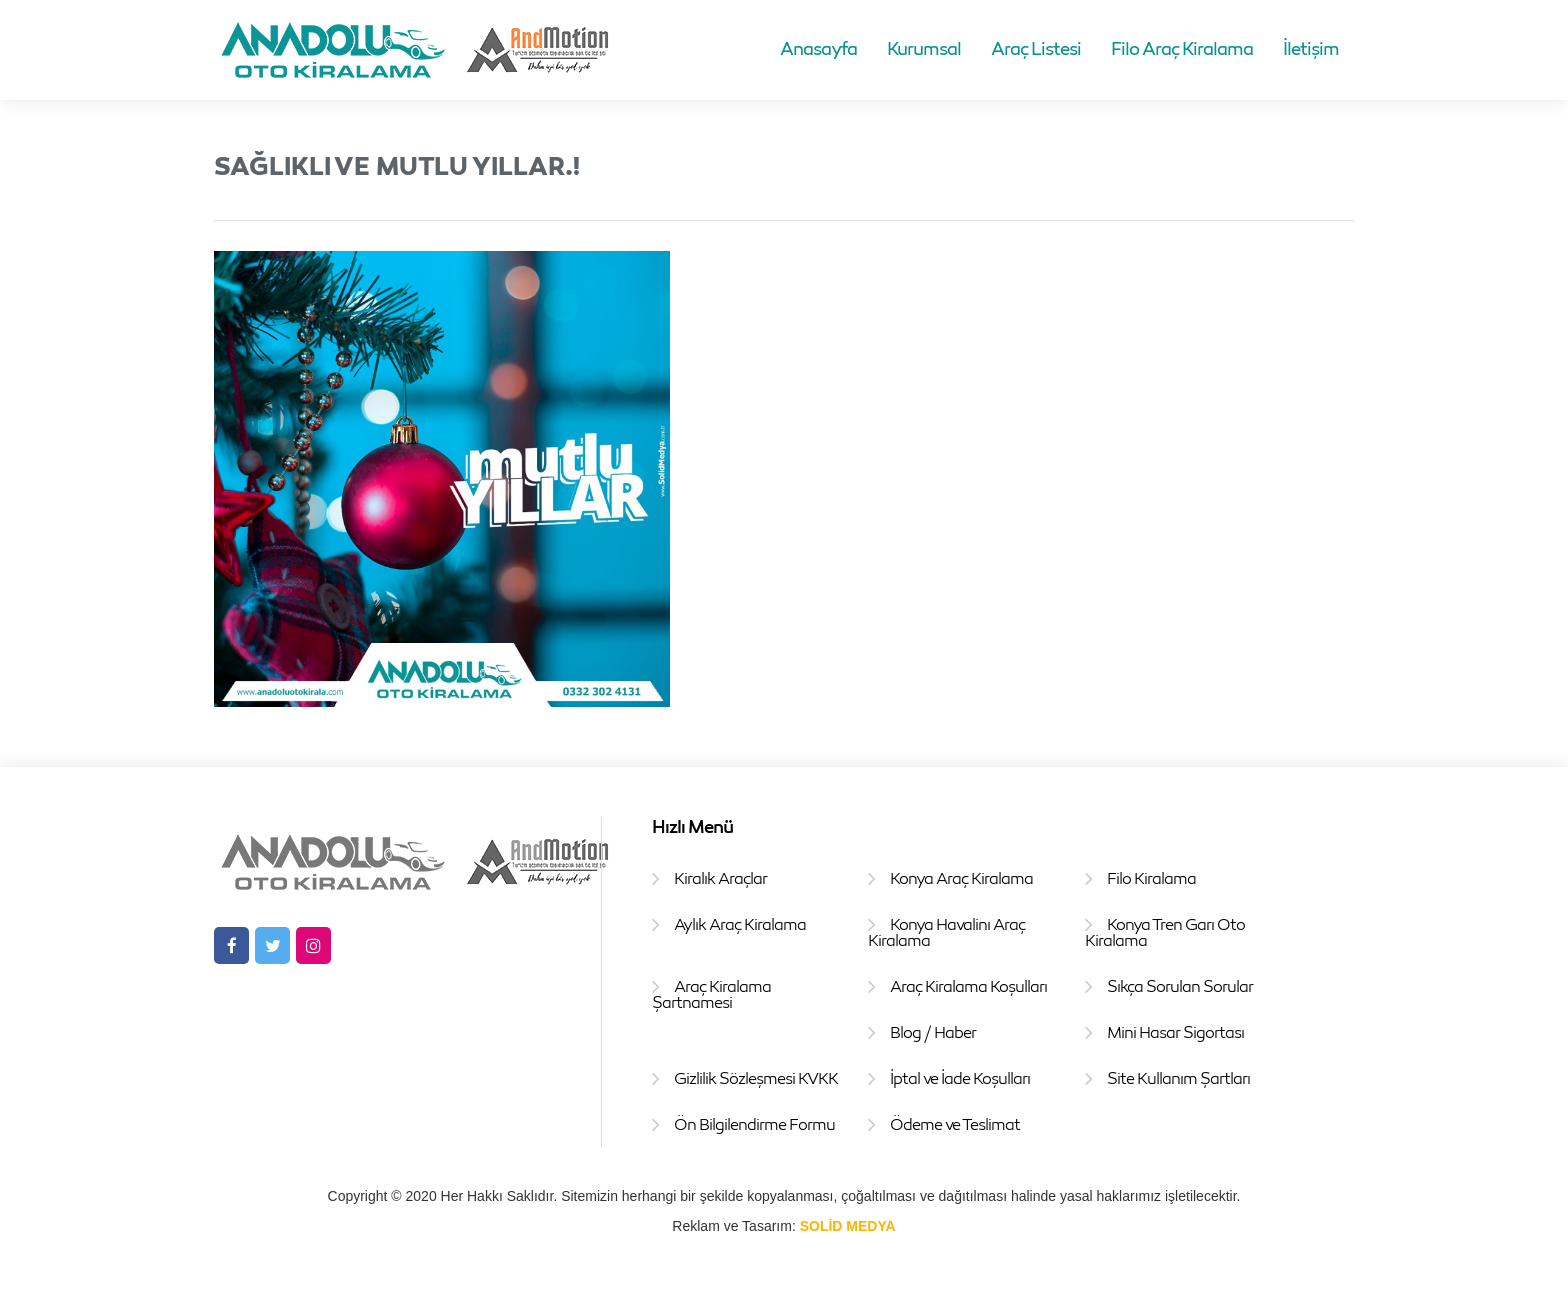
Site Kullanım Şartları (1178, 1078)
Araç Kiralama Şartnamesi (711, 994)
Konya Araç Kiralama (961, 878)
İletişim (1311, 48)
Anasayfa (818, 48)
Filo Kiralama (1151, 878)
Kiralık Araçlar (720, 878)
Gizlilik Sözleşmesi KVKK (756, 1078)
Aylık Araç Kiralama (740, 924)
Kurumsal (924, 48)
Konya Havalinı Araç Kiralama (946, 932)
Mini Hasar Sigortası (1175, 1032)
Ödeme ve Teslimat (955, 1124)
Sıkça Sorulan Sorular (1180, 986)
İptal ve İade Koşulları (960, 1078)
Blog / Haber (933, 1032)
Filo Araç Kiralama (1182, 48)
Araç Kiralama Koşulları (968, 986)
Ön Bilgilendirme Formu (754, 1124)
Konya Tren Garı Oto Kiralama (1165, 932)
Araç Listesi (1036, 48)
